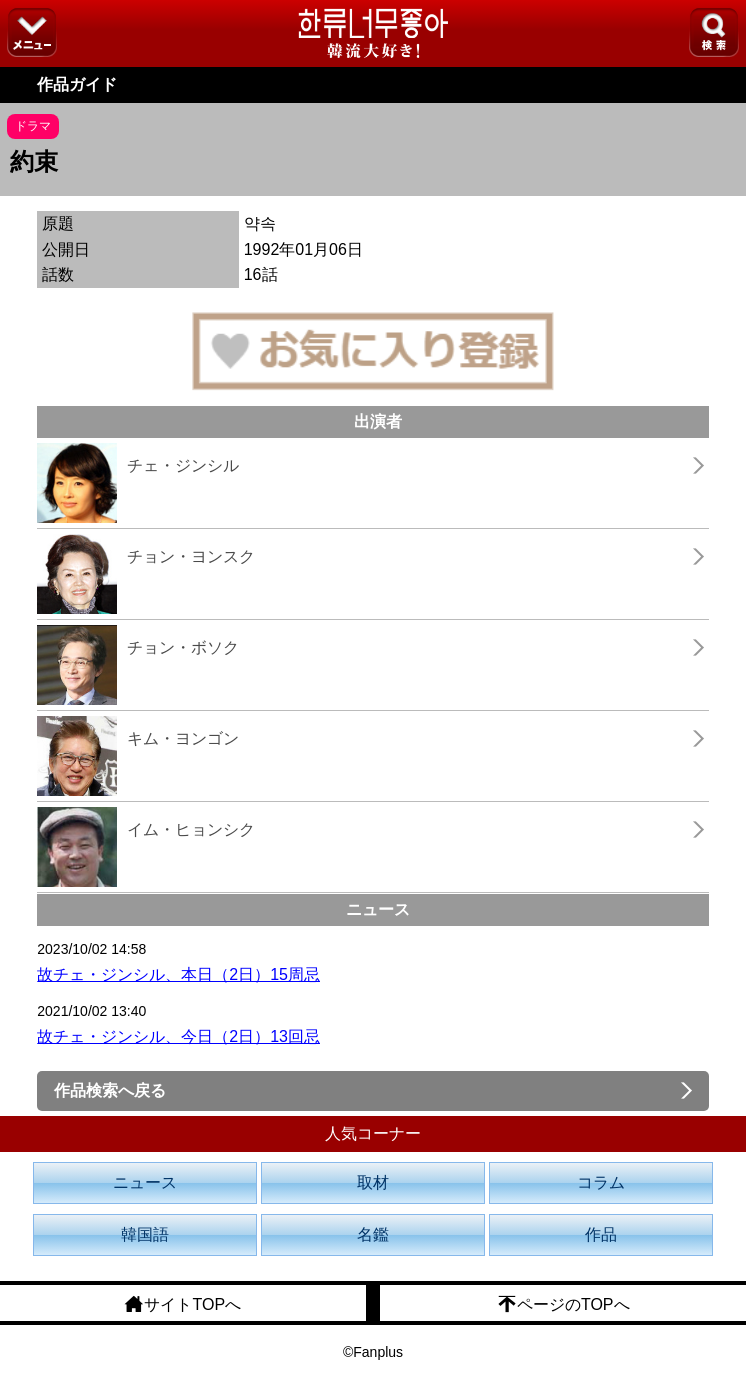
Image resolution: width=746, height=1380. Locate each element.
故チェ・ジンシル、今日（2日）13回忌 (178, 1036)
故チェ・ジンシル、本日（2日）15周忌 (178, 974)
